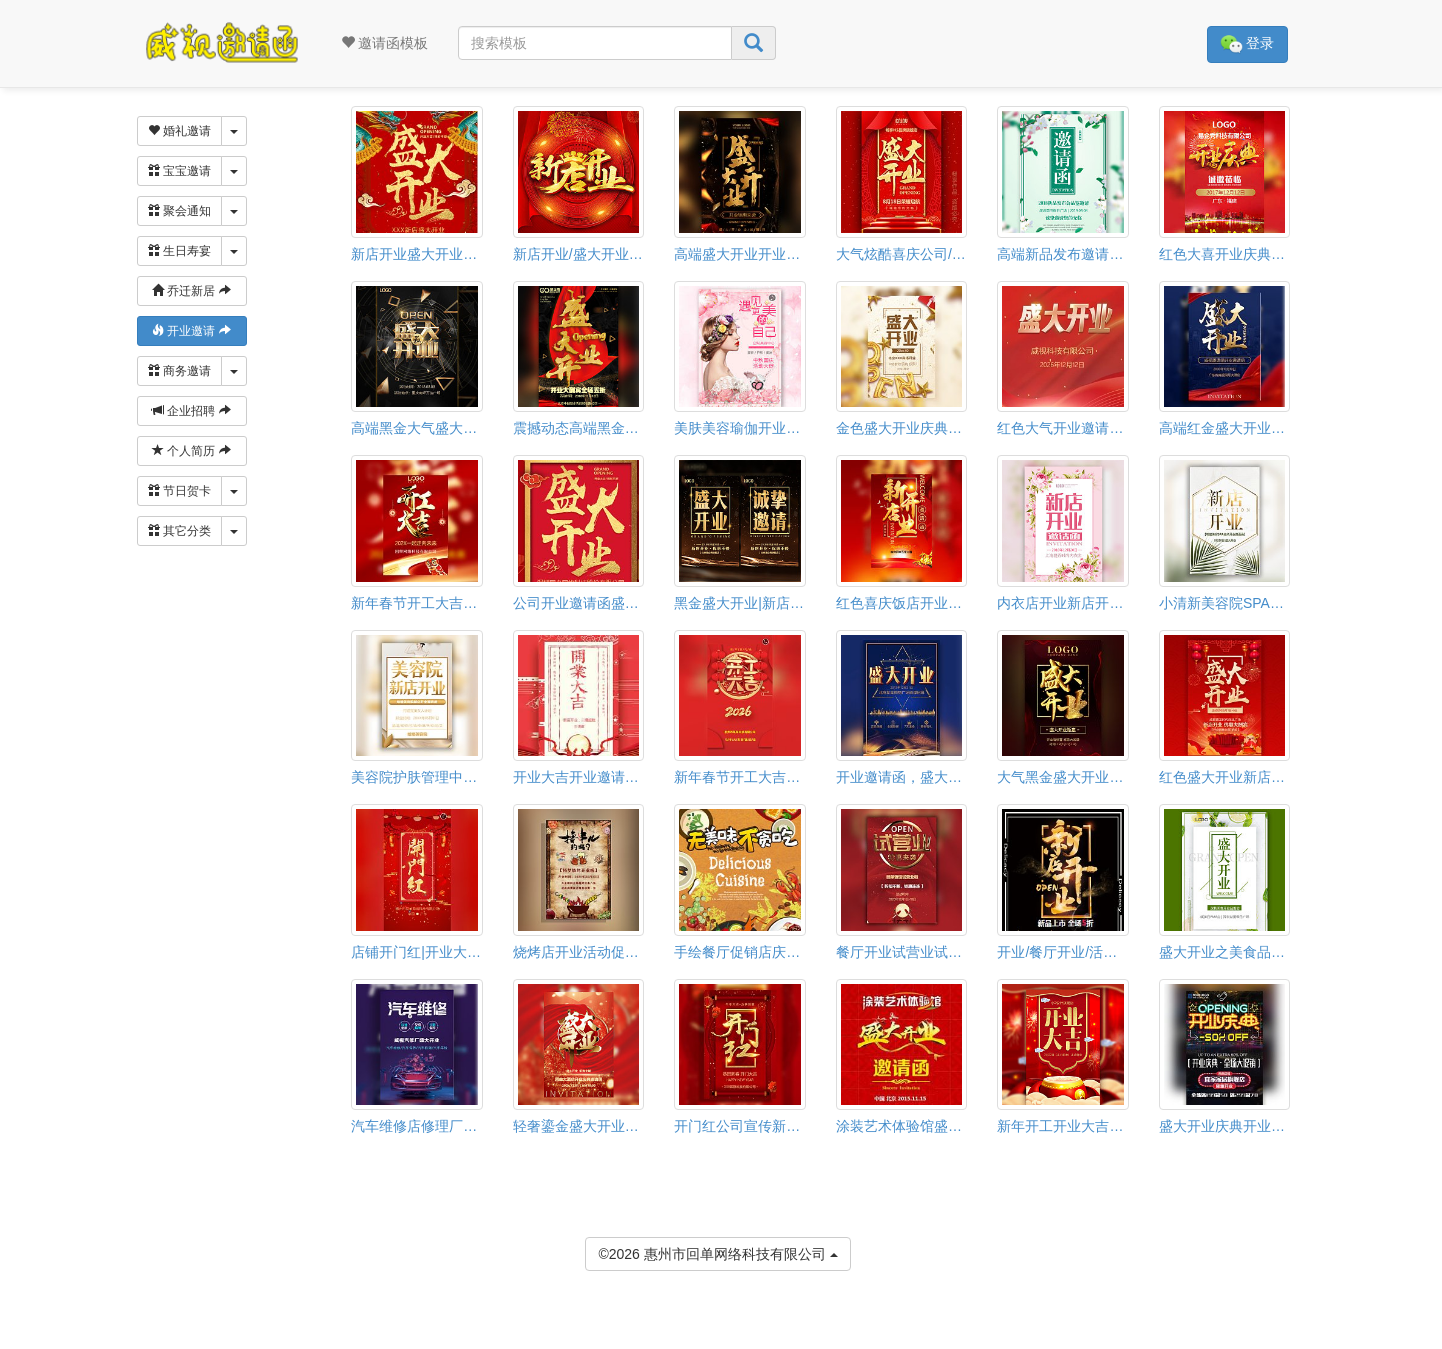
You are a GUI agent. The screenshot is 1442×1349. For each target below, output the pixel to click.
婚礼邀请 (179, 131)
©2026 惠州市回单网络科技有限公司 (717, 1252)
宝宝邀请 (179, 171)
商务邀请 (179, 371)
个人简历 (191, 451)
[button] (13, 1340)
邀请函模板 (385, 43)
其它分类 (179, 531)
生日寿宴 (179, 251)
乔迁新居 (191, 291)
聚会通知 (179, 211)
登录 (1247, 44)
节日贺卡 (179, 491)
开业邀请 (191, 331)
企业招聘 (191, 411)
